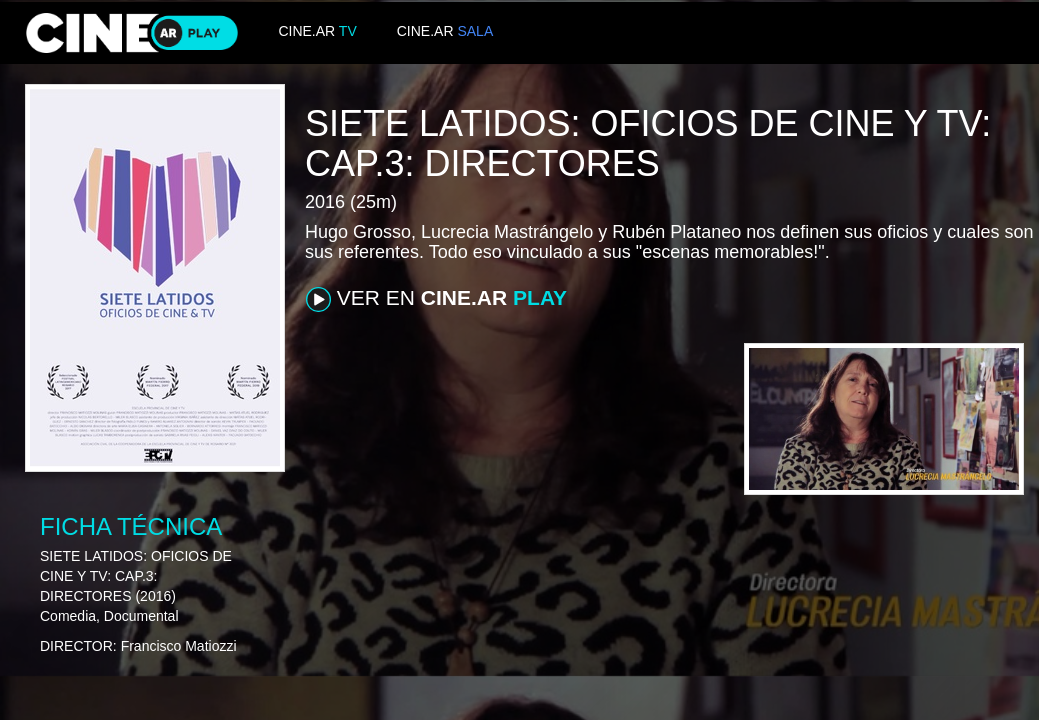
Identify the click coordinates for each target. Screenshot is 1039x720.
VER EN (436, 299)
